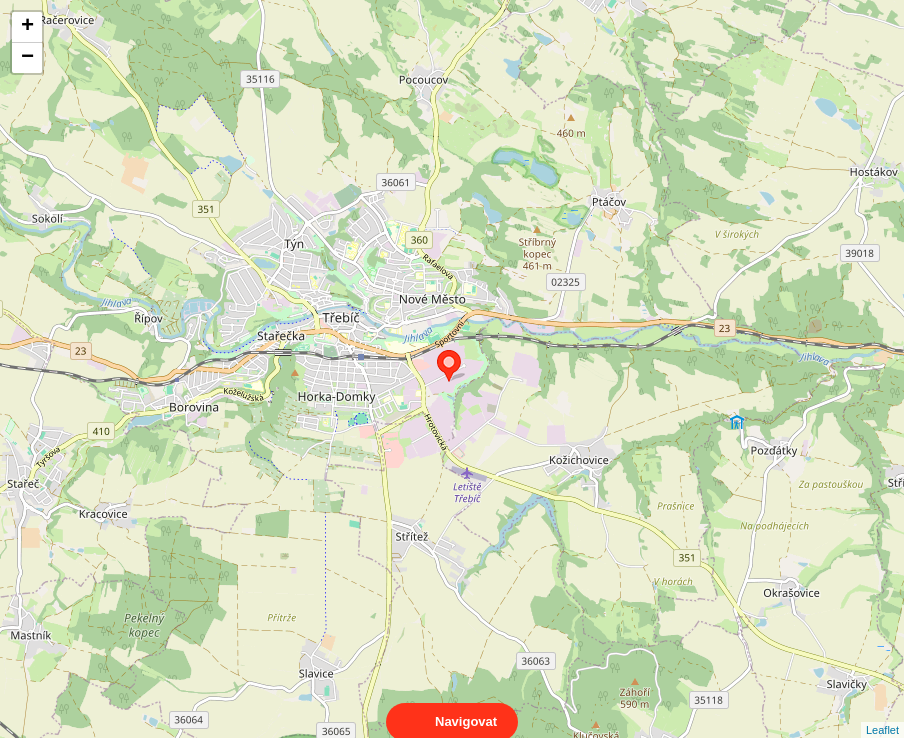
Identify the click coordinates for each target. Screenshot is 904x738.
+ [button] (27, 27)
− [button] (27, 58)
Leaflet (882, 712)
